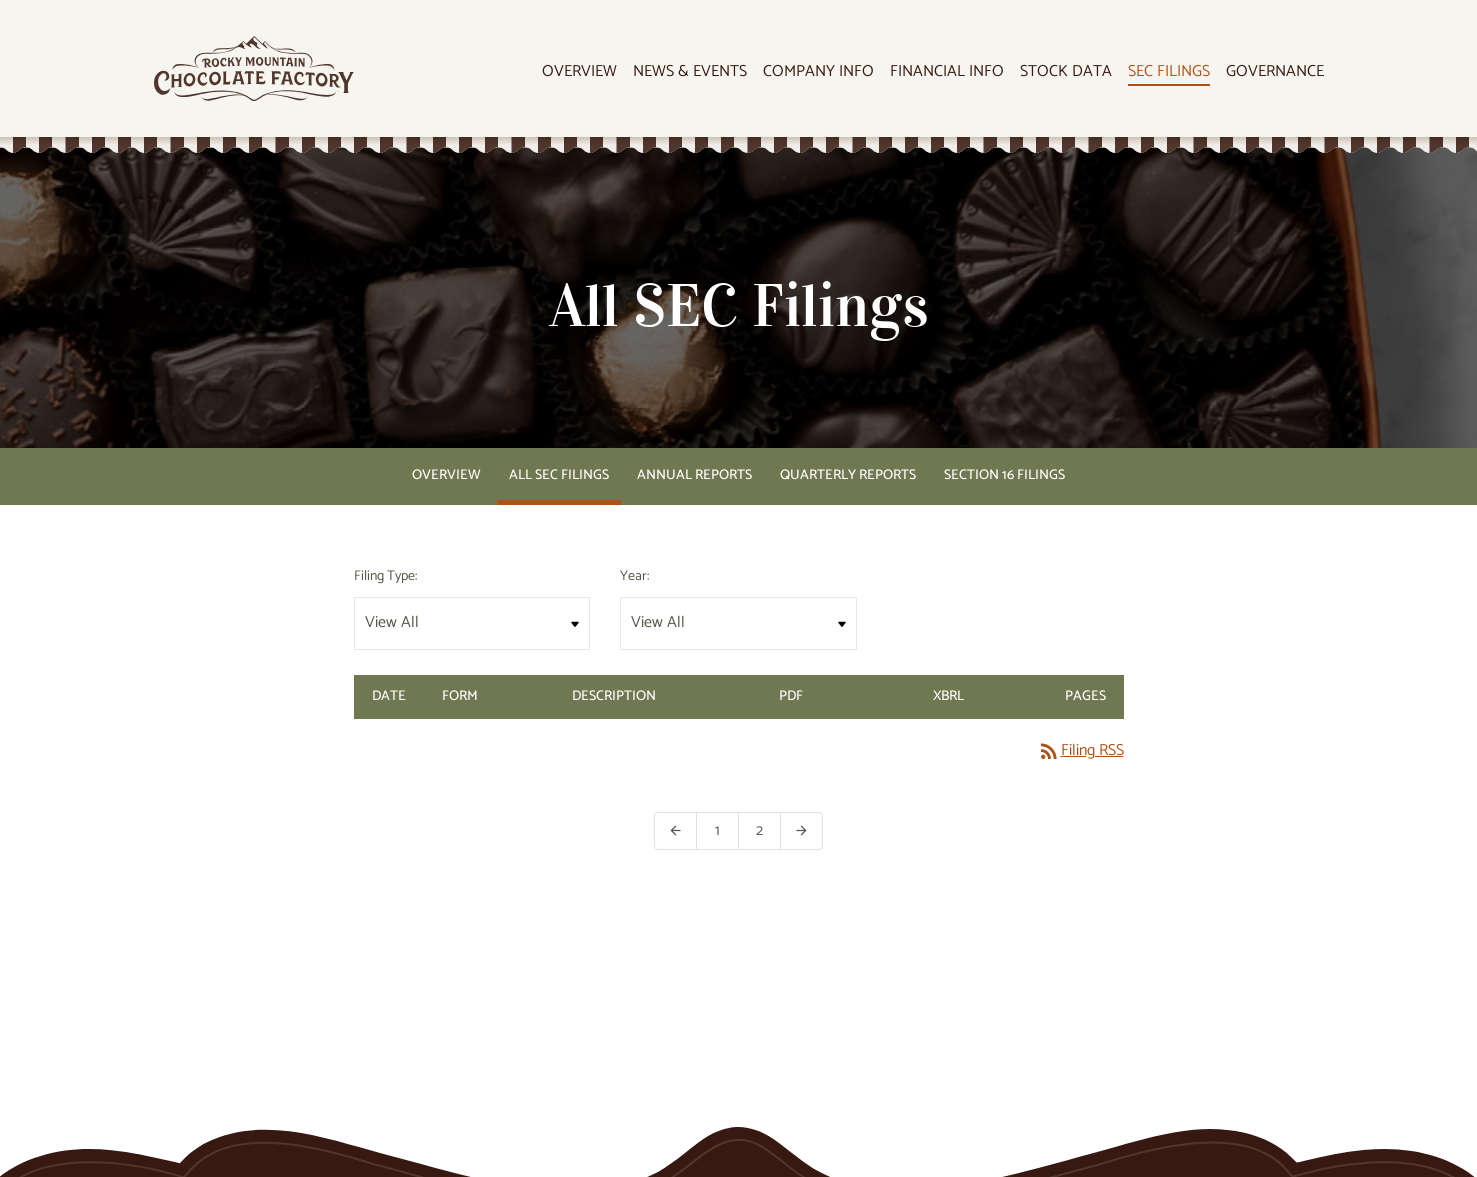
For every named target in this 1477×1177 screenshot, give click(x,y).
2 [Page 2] (768, 830)
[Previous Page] (675, 831)
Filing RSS (1080, 750)
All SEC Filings (559, 475)
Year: (634, 576)
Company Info (818, 72)
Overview (579, 72)
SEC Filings (1169, 72)
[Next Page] (801, 831)
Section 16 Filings (1004, 475)
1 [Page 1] (727, 830)
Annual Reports (694, 475)
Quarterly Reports (848, 475)
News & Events (690, 72)
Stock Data (1066, 72)
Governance (1275, 72)
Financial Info (947, 72)
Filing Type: (385, 576)
